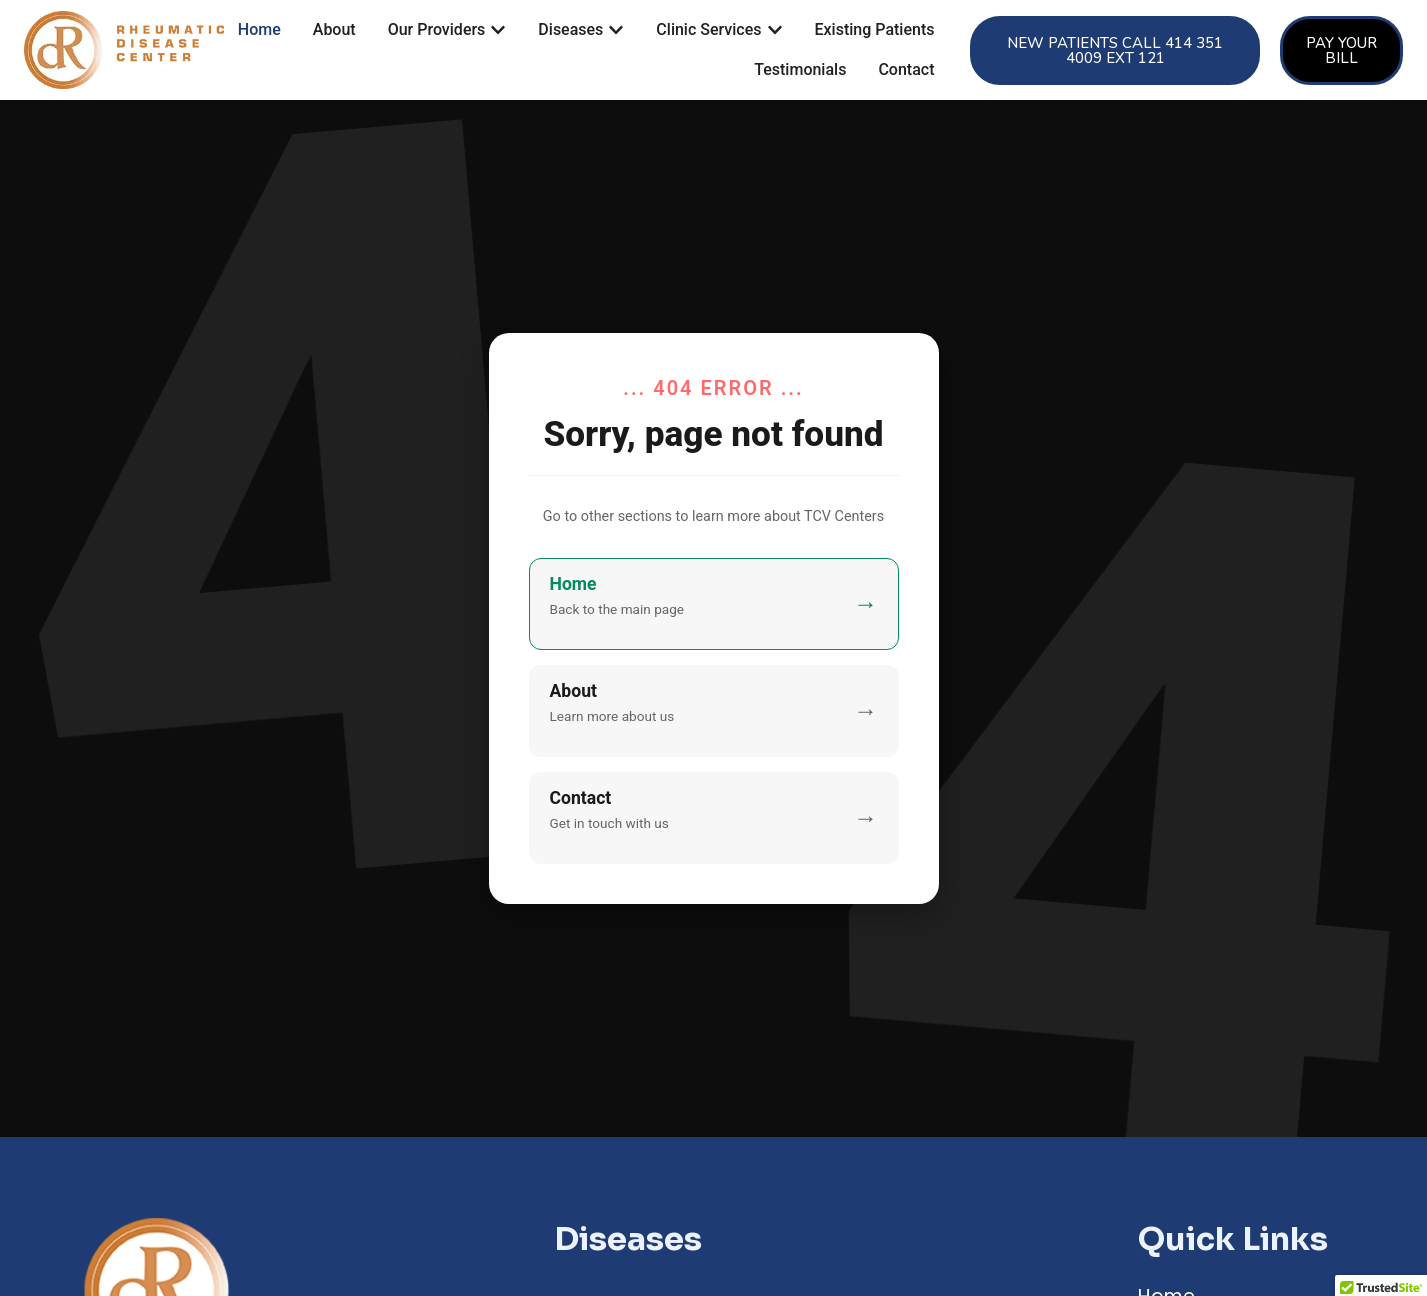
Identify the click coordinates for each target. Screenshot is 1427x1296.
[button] (1115, 50)
